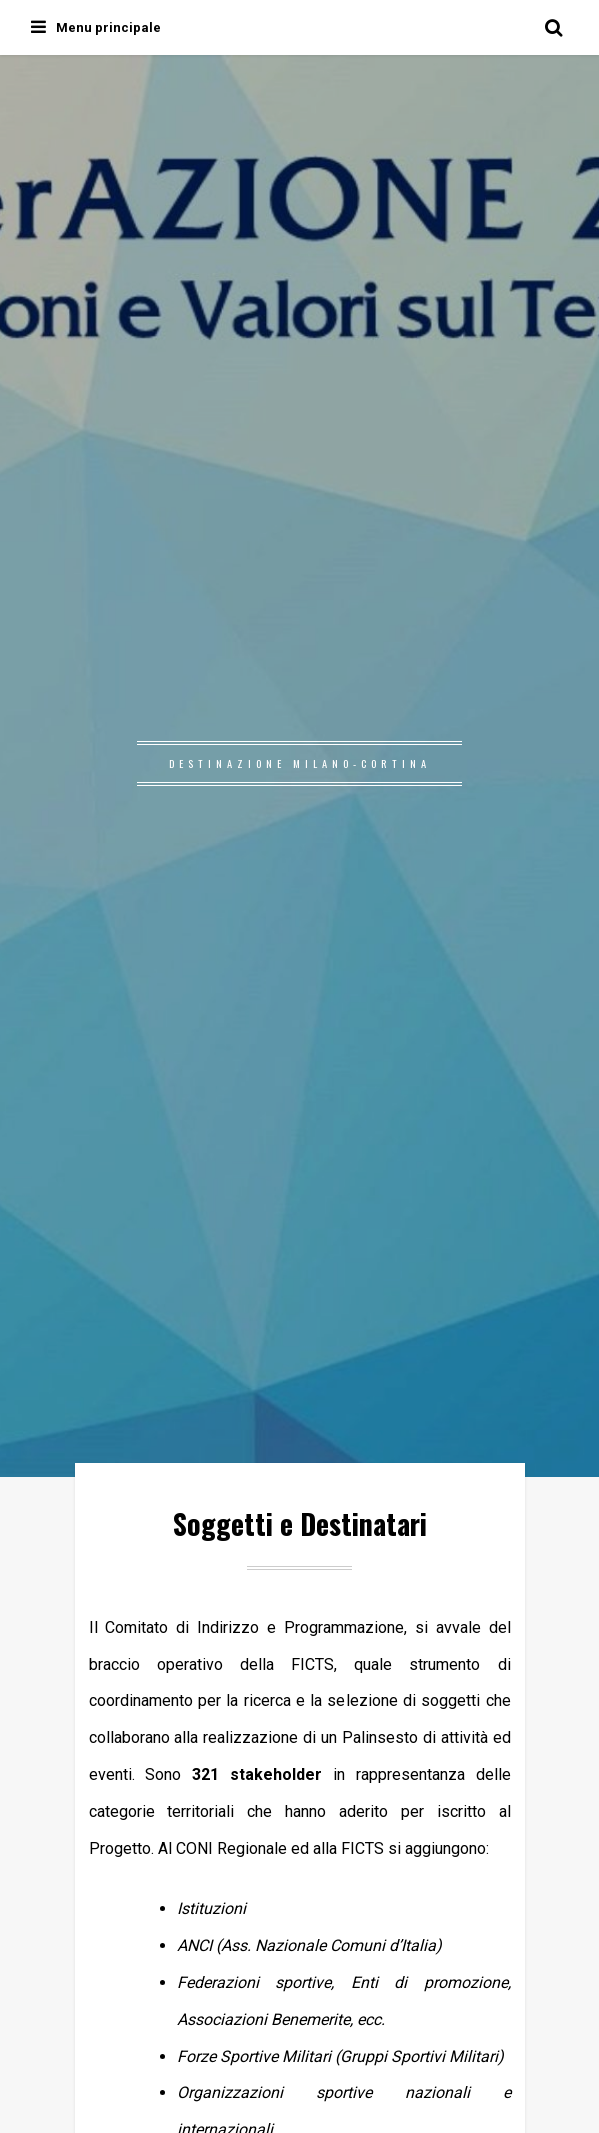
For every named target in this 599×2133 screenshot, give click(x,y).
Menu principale (96, 27)
